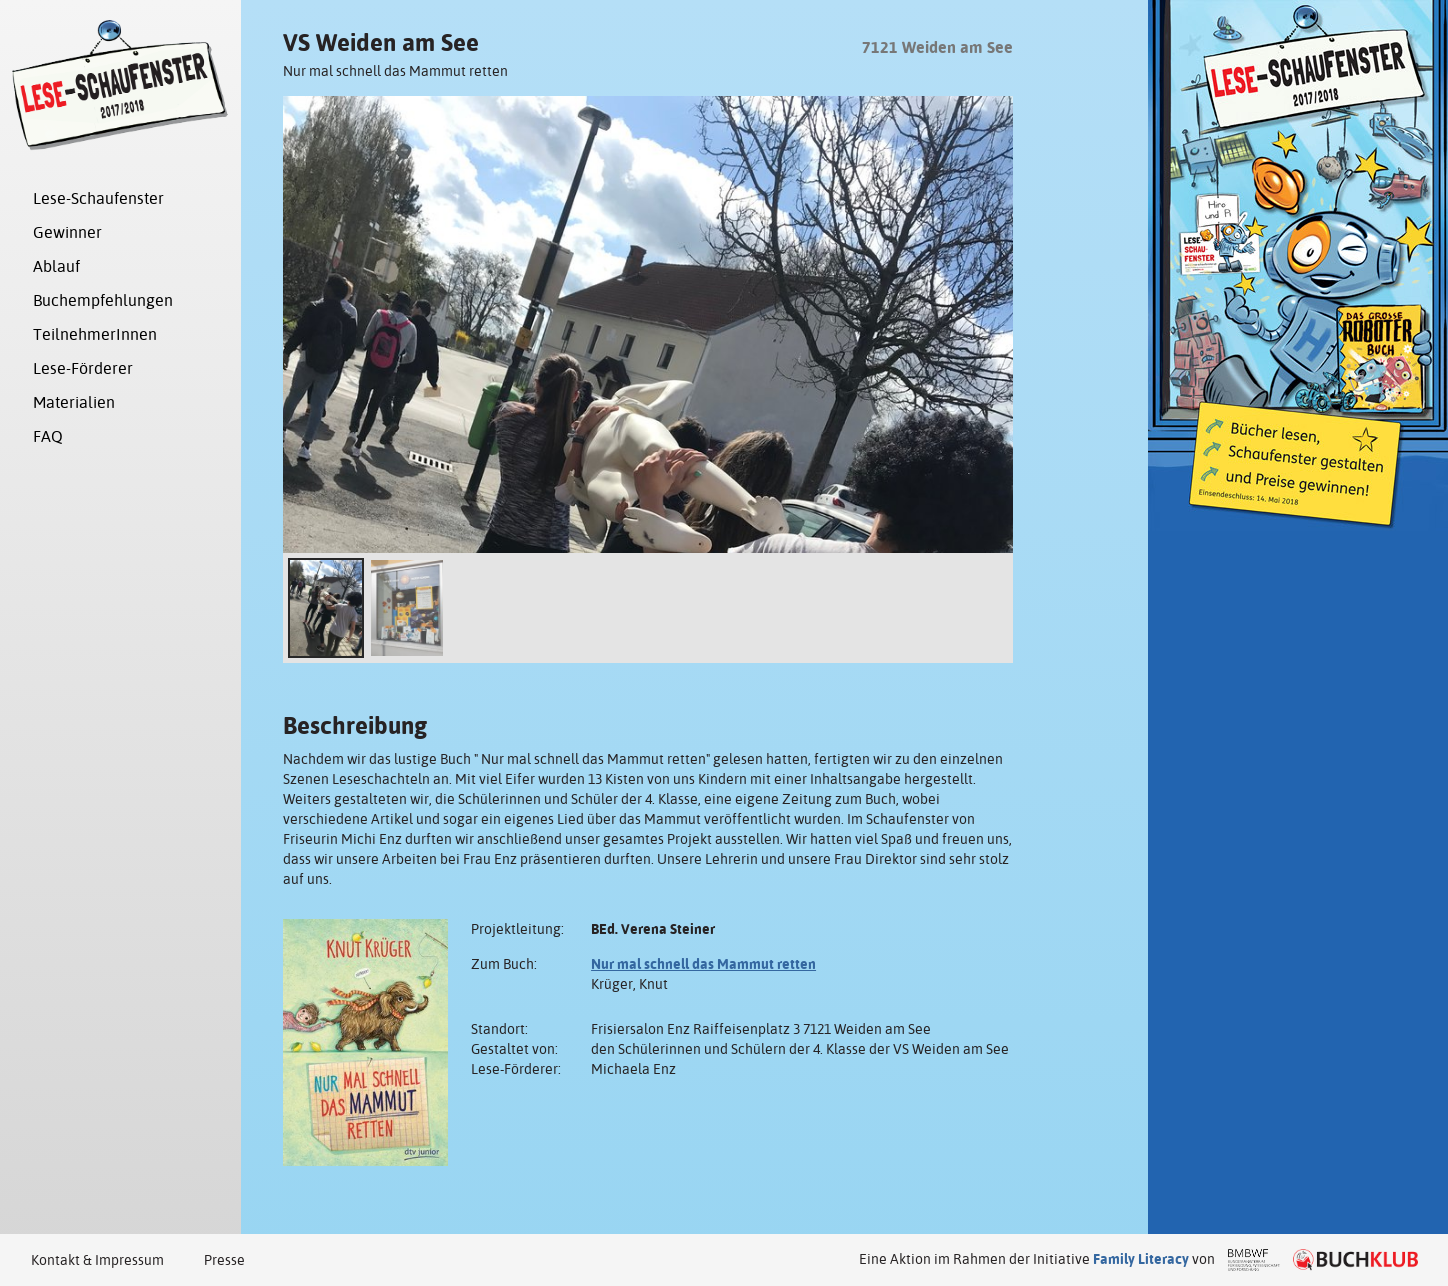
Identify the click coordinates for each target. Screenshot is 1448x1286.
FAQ (48, 436)
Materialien (74, 402)
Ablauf (56, 266)
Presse (224, 1260)
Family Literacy (1141, 1259)
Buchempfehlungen (103, 300)
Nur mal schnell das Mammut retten (703, 964)
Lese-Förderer (83, 368)
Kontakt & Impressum (97, 1260)
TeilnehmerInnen (95, 334)
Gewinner (67, 232)
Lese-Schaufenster (98, 198)
